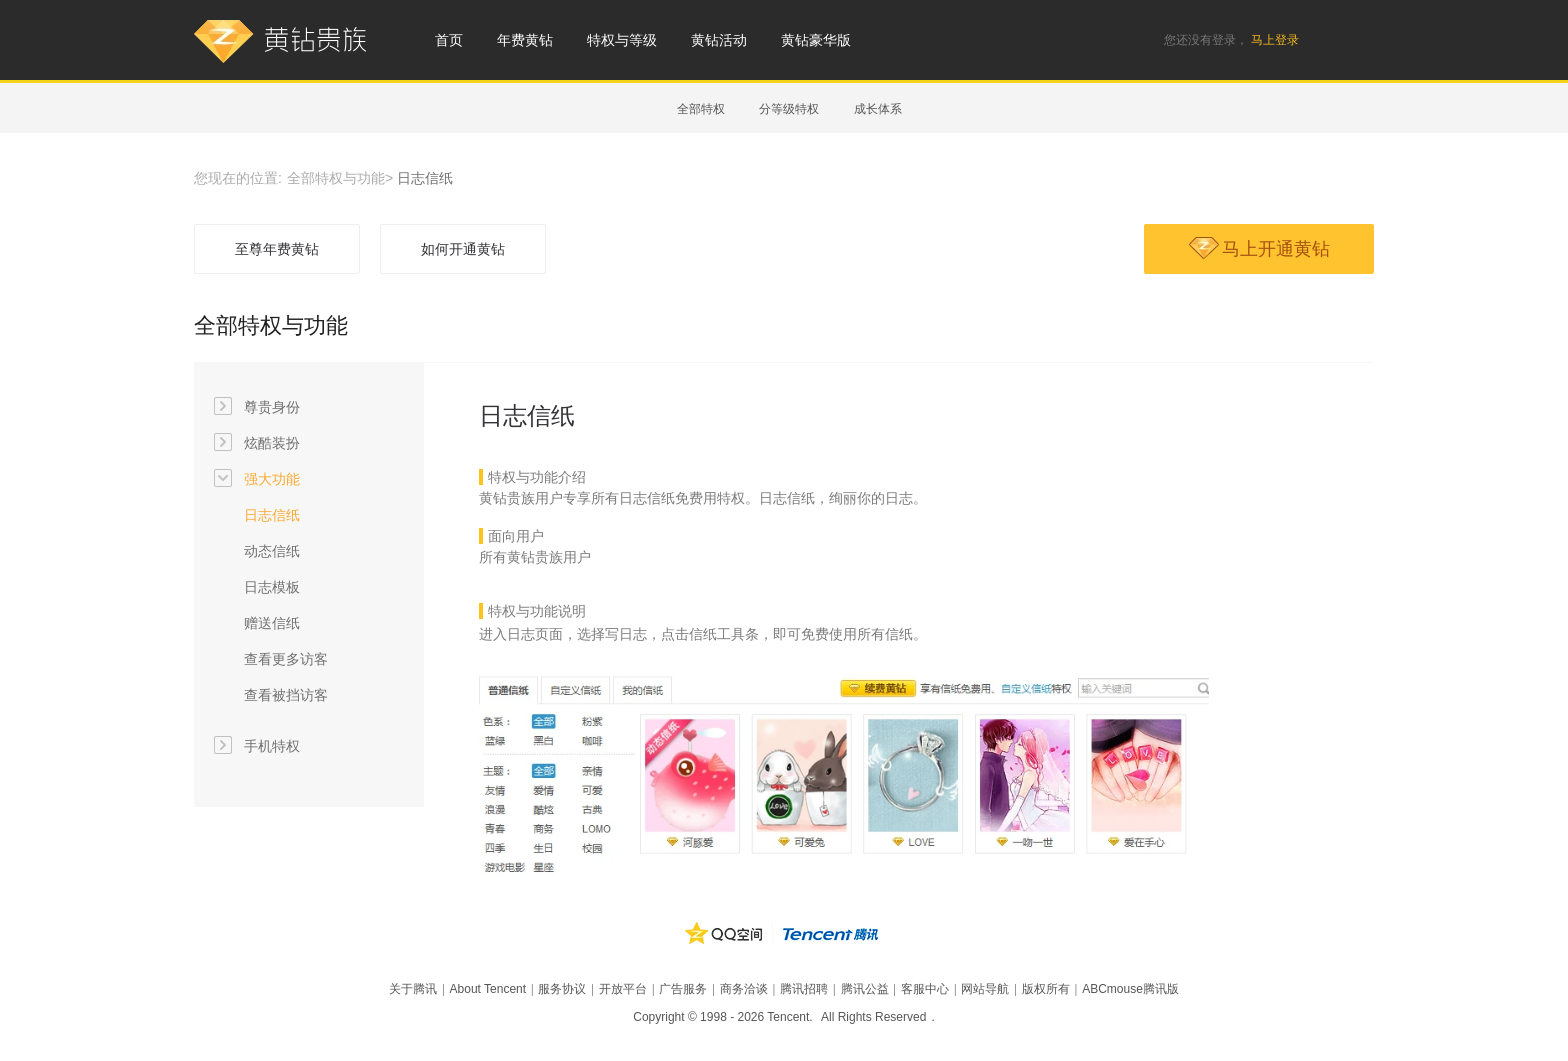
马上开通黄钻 (1259, 248)
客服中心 (925, 989)
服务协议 (562, 989)
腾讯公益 (865, 989)
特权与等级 (622, 40)
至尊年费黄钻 (277, 249)
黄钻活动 (719, 40)
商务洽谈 (744, 989)
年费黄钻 (525, 40)
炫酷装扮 (257, 443)
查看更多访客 (286, 659)
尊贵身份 (257, 407)
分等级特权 (789, 109)
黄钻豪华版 (816, 40)
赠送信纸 (272, 623)
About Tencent (488, 989)
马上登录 (1275, 40)
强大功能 (257, 479)
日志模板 (272, 587)
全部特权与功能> (340, 178)
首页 (449, 40)
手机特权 (257, 746)
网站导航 (985, 989)
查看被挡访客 (286, 695)
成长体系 (878, 109)
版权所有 (1046, 989)
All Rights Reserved (873, 1017)
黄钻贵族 (281, 42)
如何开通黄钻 (463, 249)
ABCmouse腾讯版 (1130, 989)
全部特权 (701, 109)
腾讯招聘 (804, 989)
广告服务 (683, 989)
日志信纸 (272, 515)
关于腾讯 (413, 989)
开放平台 (623, 989)
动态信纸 (272, 551)
